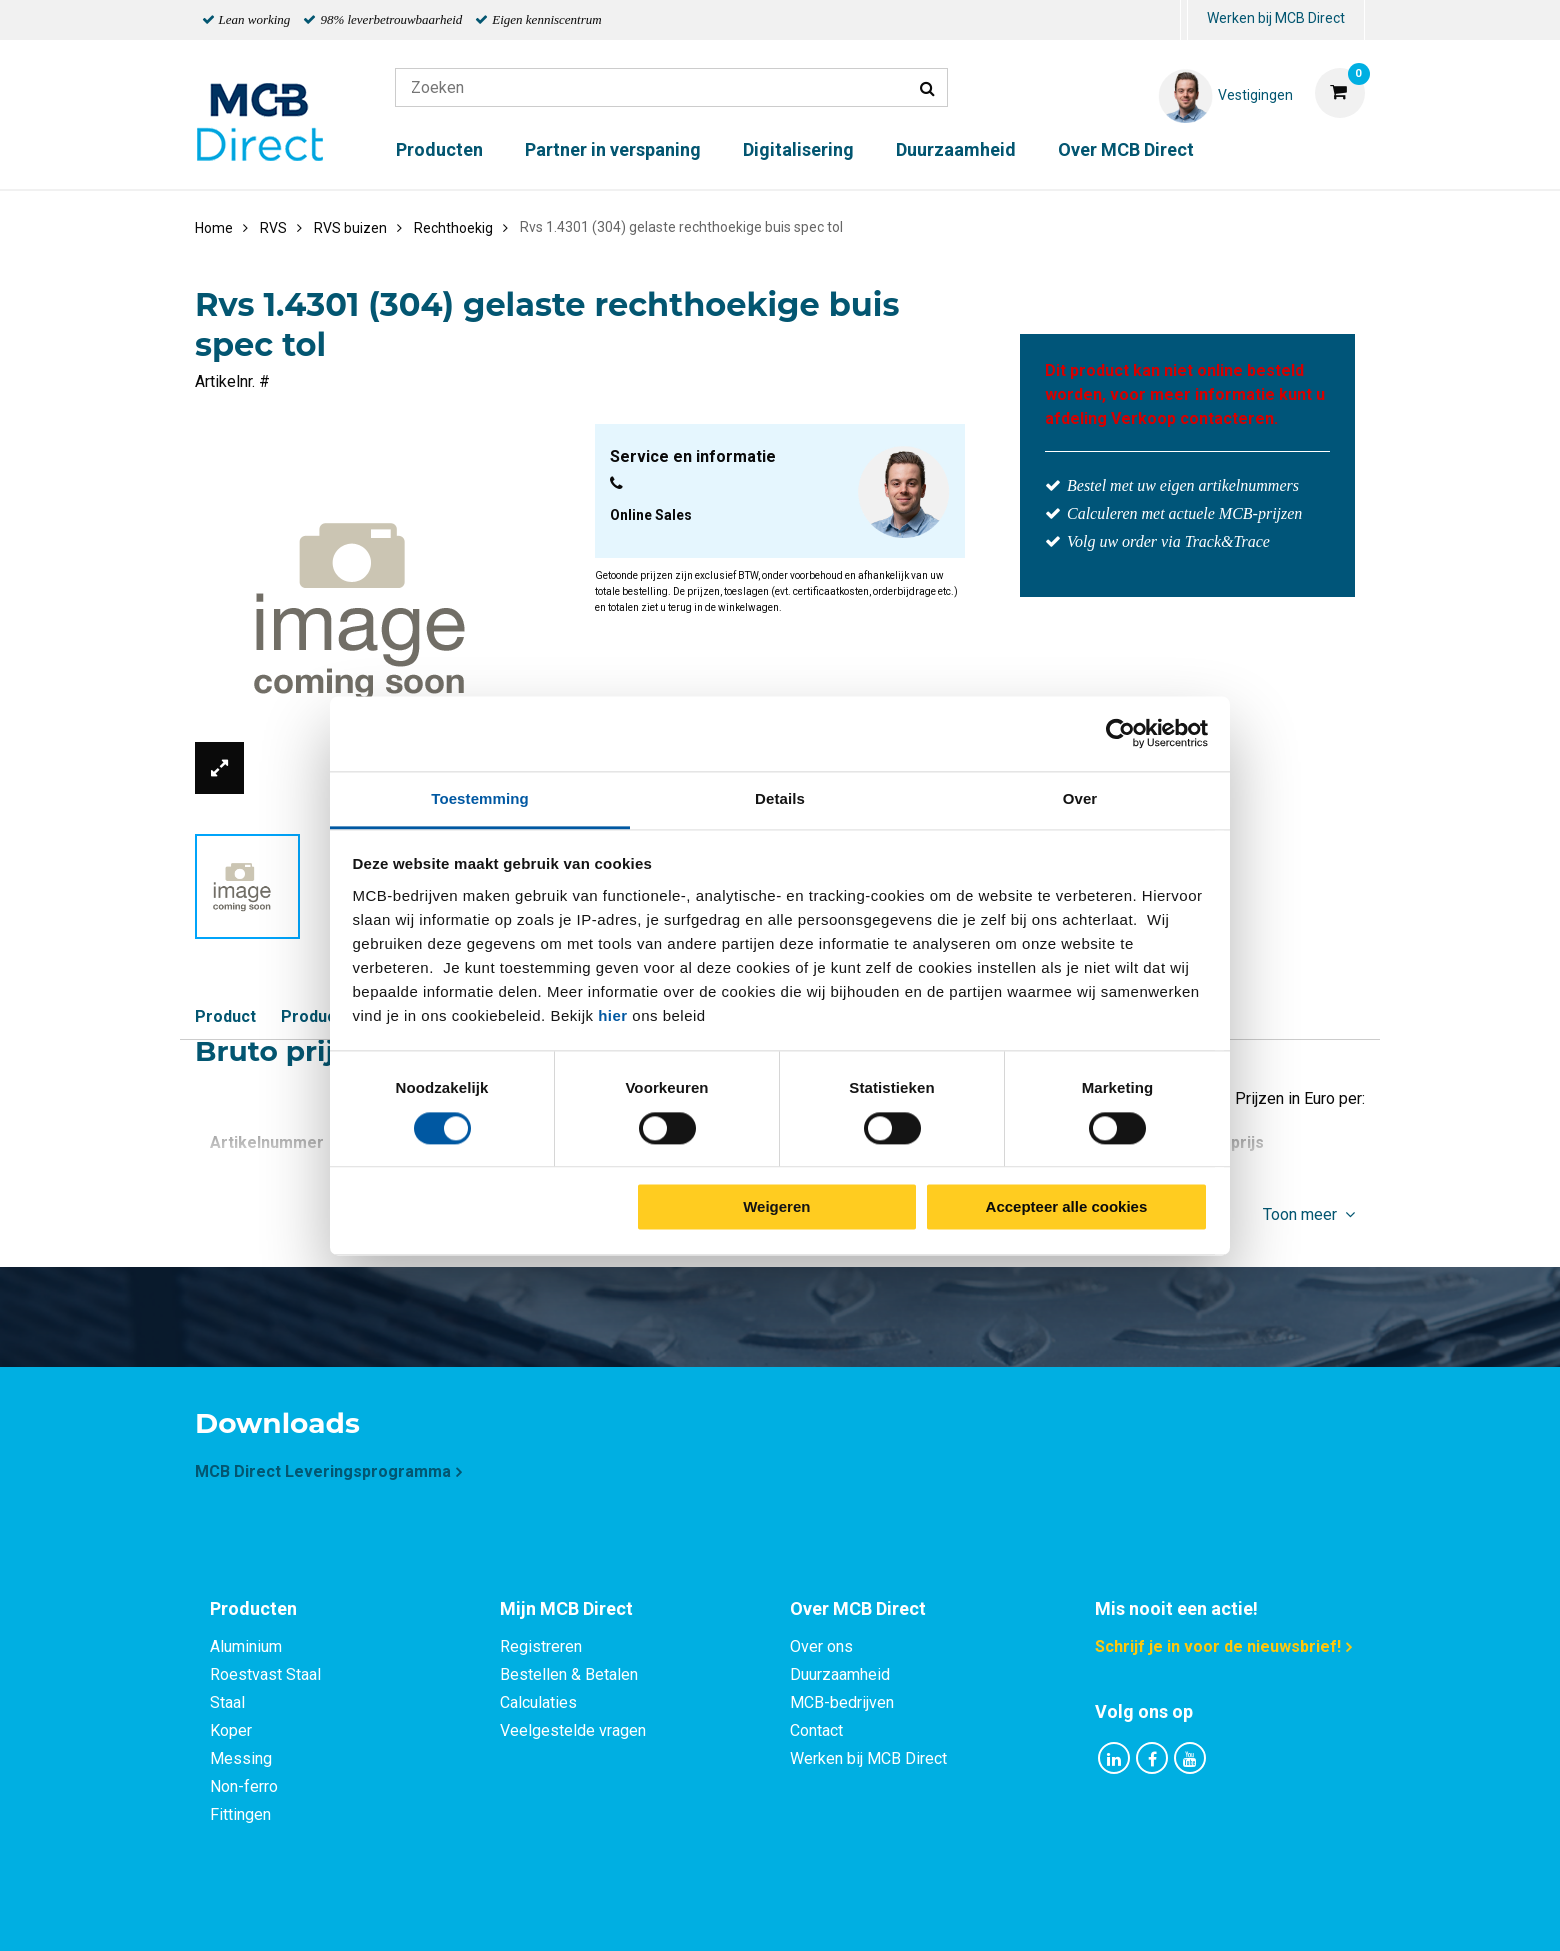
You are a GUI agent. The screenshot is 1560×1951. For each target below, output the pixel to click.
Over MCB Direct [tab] (858, 1608)
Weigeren (776, 1207)
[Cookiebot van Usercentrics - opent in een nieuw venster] (1120, 733)
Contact (816, 1730)
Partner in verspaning (613, 149)
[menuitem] (1184, 20)
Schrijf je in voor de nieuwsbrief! (1218, 1646)
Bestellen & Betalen (569, 1674)
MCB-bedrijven (842, 1702)
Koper (231, 1730)
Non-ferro (244, 1786)
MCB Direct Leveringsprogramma (323, 1471)
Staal (227, 1702)
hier (613, 1015)
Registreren (541, 1646)
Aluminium (246, 1646)
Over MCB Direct (1126, 149)
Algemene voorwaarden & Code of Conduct (806, 1913)
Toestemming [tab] (480, 798)
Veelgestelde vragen (573, 1730)
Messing (241, 1758)
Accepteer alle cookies (1067, 1207)
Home (214, 228)
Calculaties (538, 1702)
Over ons (821, 1646)
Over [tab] (1080, 798)
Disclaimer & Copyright (1064, 1913)
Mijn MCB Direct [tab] (566, 1608)
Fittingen (240, 1814)
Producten (439, 149)
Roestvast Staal (265, 1674)
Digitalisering (798, 149)
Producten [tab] (253, 1608)
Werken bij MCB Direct (1276, 18)
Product (225, 1016)
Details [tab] (780, 798)
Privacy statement (564, 1913)
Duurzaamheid (956, 149)
